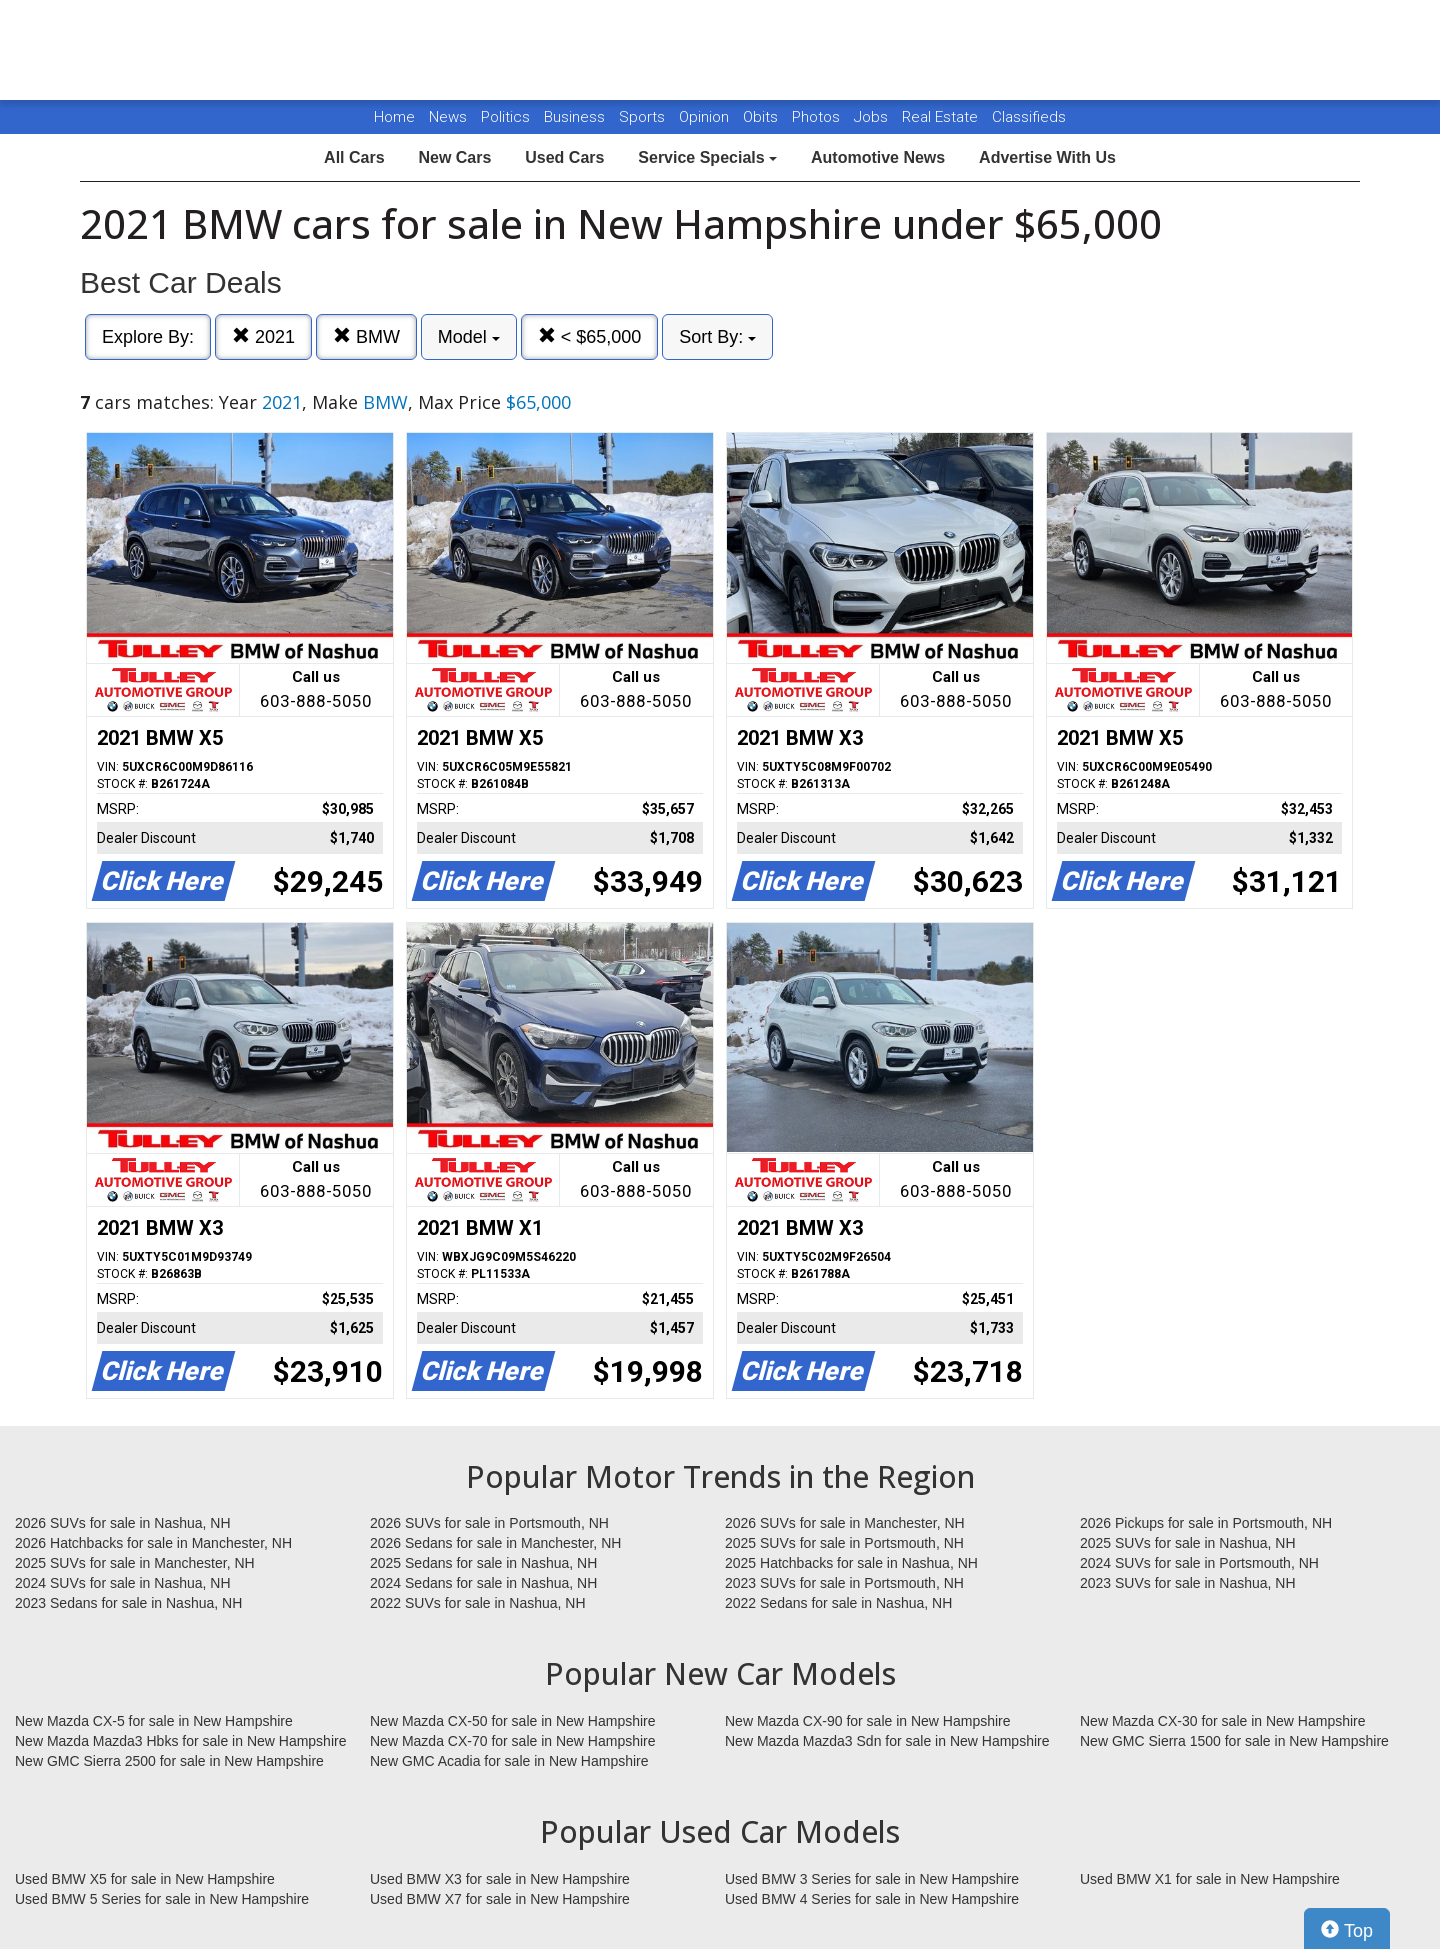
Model (469, 337)
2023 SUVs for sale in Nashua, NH (1188, 1583)
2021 (263, 336)
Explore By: (148, 337)
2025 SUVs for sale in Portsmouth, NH (844, 1543)
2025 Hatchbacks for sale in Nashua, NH (851, 1563)
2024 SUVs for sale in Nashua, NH (123, 1583)
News (448, 117)
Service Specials (707, 157)
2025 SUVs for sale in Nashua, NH (1188, 1543)
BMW (366, 336)
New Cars (454, 157)
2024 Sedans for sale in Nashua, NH (483, 1583)
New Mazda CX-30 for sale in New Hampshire (1223, 1721)
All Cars (354, 157)
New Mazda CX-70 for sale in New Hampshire (513, 1741)
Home (394, 117)
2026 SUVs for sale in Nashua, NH (123, 1523)
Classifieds (1029, 117)
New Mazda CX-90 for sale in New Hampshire (868, 1721)
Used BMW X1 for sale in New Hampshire (1210, 1879)
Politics (505, 117)
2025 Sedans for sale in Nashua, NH (483, 1563)
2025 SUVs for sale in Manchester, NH (135, 1563)
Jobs (873, 117)
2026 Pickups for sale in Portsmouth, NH (1206, 1523)
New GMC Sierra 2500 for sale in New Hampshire (169, 1761)
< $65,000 (590, 336)
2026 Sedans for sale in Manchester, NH (495, 1543)
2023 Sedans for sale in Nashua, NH (128, 1603)
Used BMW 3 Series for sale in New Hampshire (872, 1879)
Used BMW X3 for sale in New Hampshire (500, 1879)
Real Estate (942, 117)
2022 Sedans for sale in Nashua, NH (838, 1603)
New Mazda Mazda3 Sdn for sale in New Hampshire (887, 1741)
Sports (644, 117)
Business (576, 117)
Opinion (706, 117)
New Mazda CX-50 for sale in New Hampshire (513, 1721)
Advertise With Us (1047, 157)
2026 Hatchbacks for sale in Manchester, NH (153, 1543)
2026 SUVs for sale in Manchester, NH (845, 1523)
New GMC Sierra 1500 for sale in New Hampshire (1234, 1741)
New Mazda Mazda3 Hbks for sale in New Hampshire (180, 1741)
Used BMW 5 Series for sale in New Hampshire (162, 1899)
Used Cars (564, 157)
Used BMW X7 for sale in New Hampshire (500, 1899)
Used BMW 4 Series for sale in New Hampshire (872, 1899)
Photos (818, 117)
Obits (762, 117)
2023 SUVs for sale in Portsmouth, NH (844, 1583)
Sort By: (717, 337)
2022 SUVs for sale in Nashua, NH (478, 1603)
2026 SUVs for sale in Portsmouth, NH (489, 1523)
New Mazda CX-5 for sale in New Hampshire (154, 1721)
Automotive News (878, 157)
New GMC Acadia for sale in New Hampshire (509, 1761)
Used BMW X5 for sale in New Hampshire (145, 1879)
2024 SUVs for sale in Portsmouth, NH (1199, 1563)
